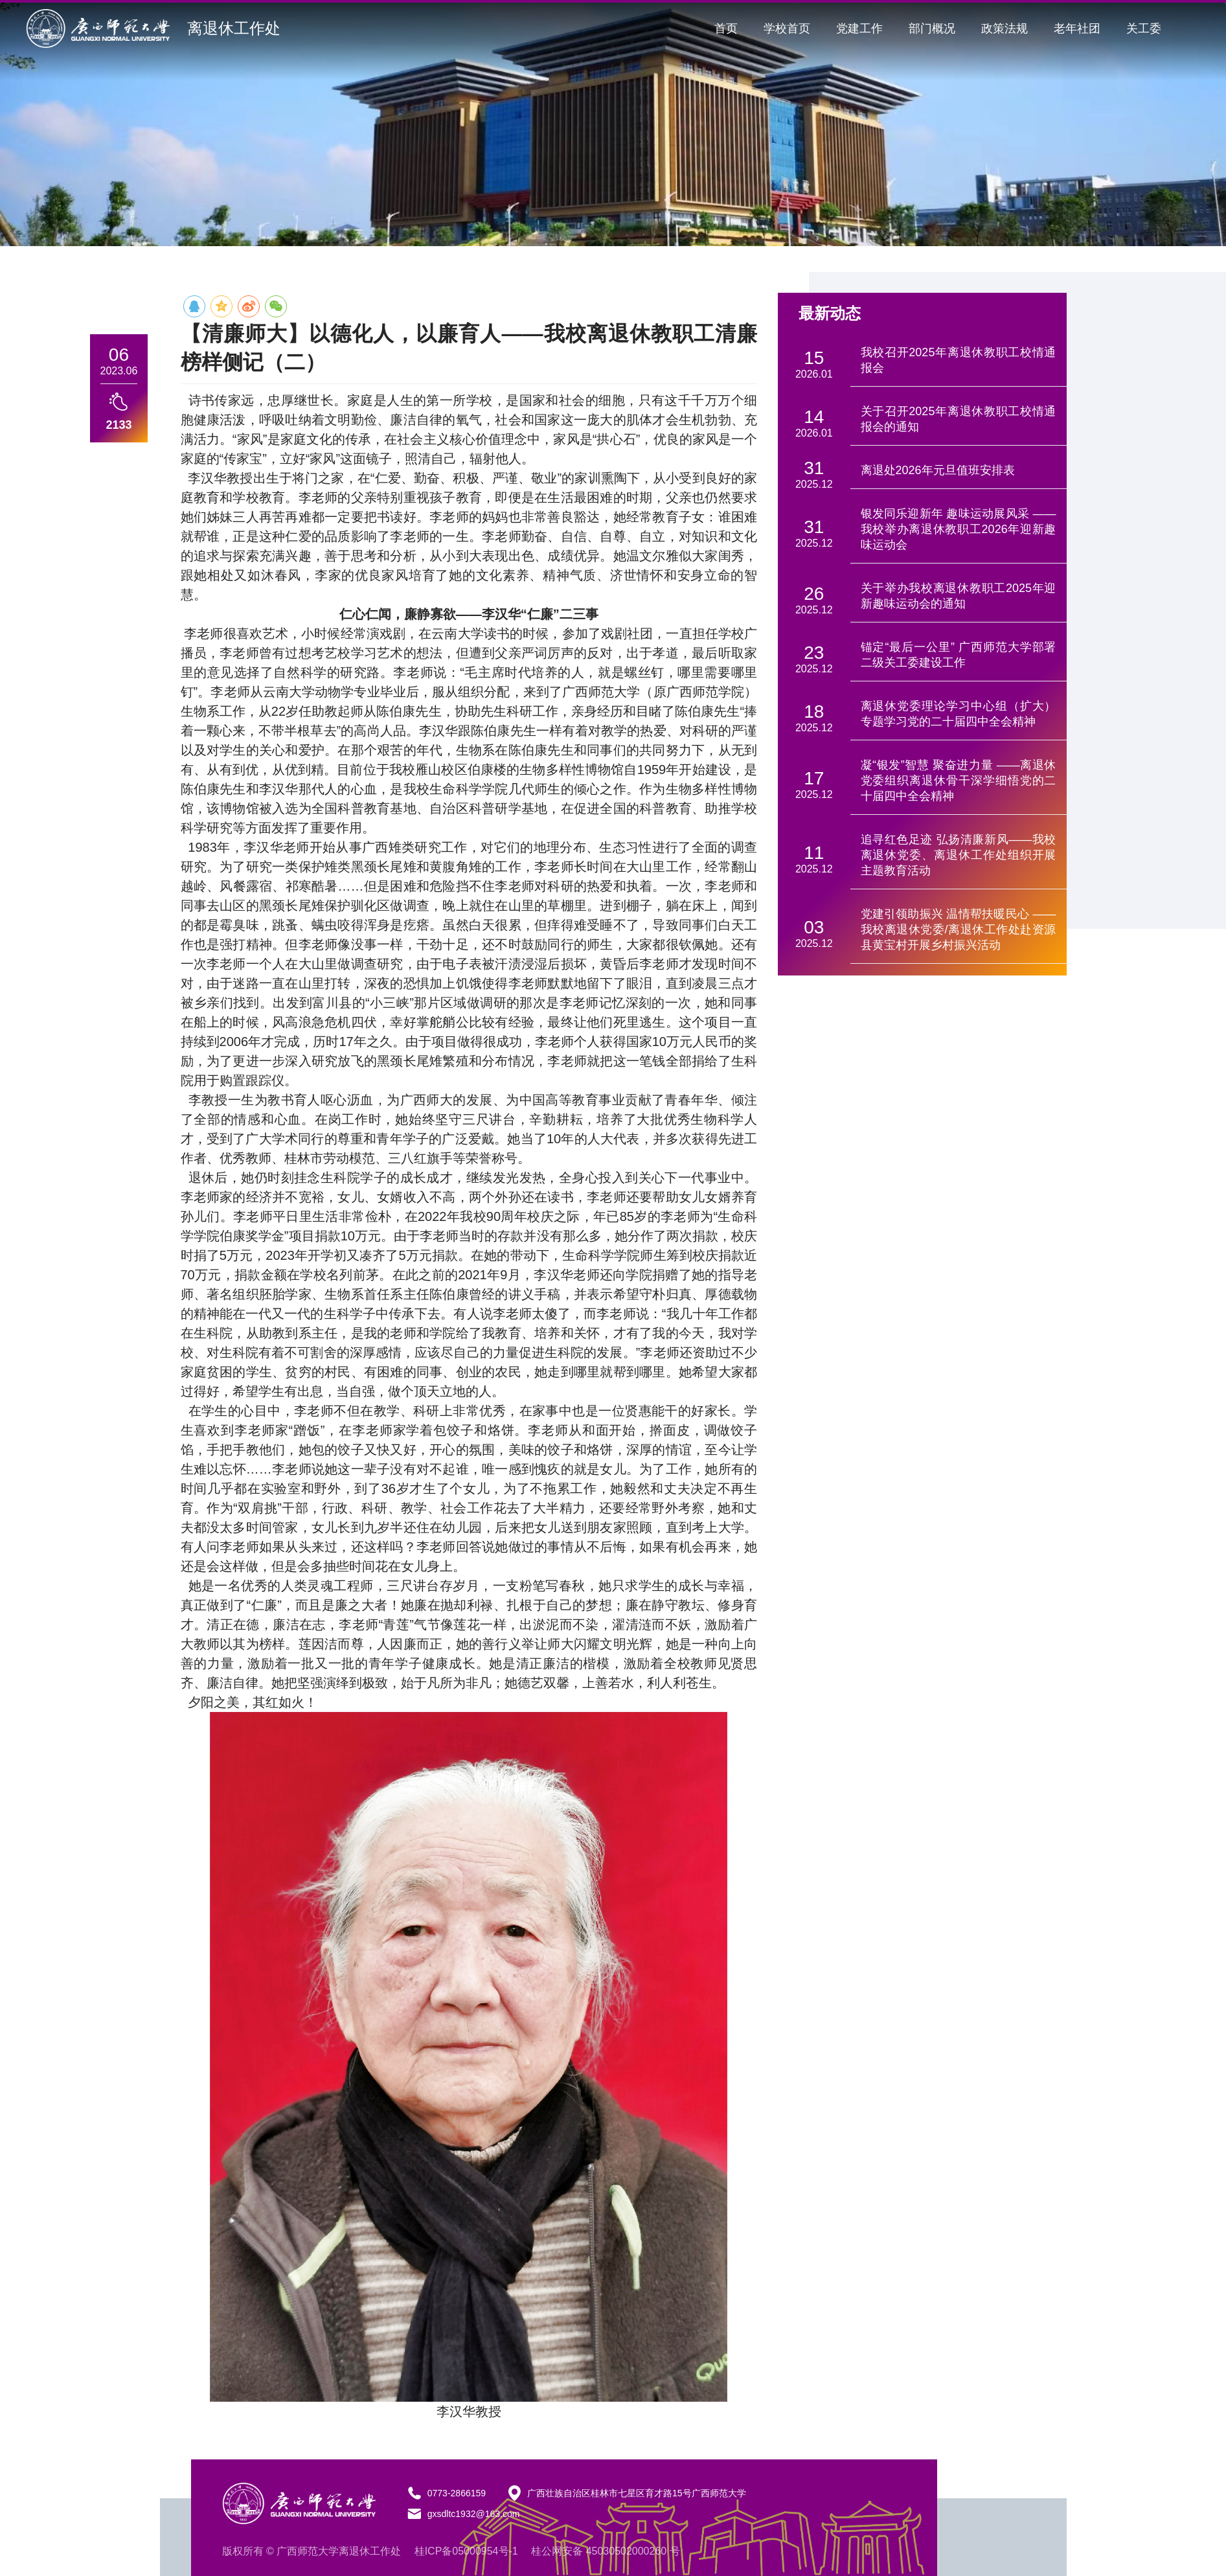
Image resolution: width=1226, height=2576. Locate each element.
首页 (726, 28)
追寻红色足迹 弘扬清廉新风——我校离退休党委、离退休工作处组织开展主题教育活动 (958, 855)
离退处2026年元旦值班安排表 (938, 470)
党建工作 (859, 28)
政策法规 (1004, 28)
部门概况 (932, 28)
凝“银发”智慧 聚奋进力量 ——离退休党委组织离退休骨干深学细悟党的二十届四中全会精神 (958, 780)
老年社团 (1077, 28)
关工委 (1143, 28)
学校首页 (787, 28)
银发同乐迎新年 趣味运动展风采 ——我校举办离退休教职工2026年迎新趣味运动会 (958, 529)
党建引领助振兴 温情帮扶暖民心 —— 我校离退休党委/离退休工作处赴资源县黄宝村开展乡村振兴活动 (958, 929)
